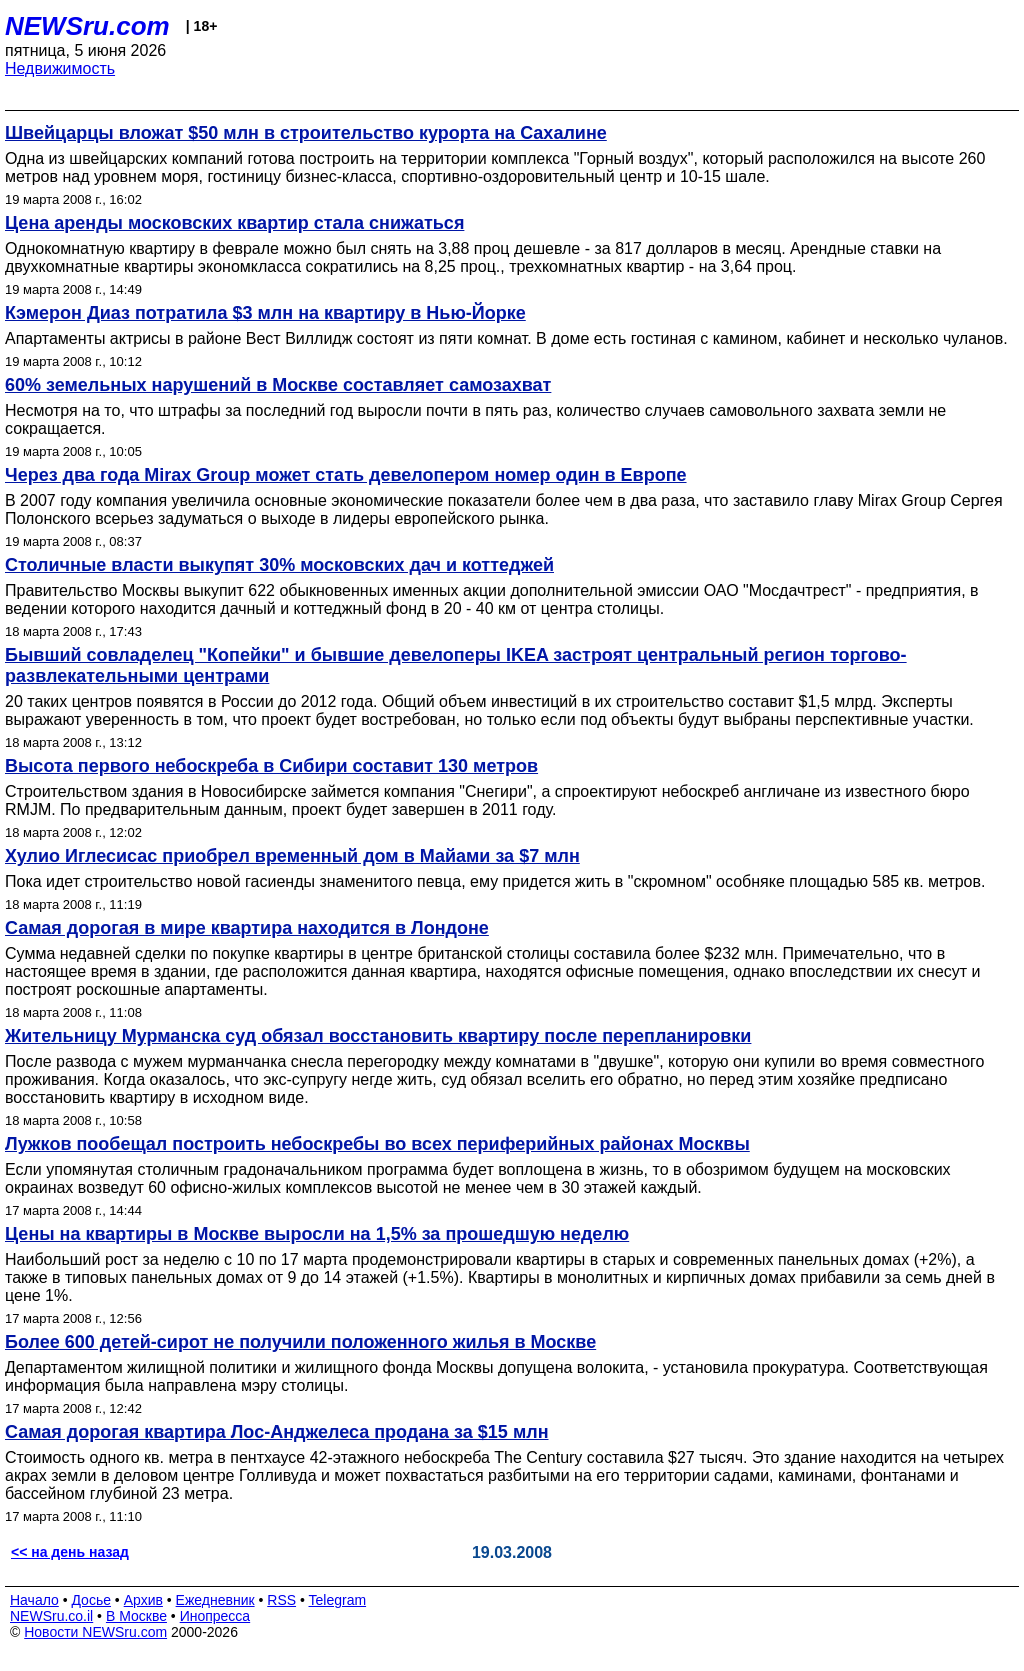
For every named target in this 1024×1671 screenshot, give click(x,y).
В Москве (136, 1616)
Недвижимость (60, 68)
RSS (281, 1600)
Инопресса (215, 1616)
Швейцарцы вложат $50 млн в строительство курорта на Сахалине (306, 133)
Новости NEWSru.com (95, 1632)
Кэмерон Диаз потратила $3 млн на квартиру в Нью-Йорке (265, 313)
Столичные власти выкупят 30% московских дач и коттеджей (279, 565)
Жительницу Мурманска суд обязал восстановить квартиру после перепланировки (378, 1036)
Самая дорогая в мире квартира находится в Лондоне (247, 928)
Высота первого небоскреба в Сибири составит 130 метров (271, 766)
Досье (91, 1600)
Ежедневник (215, 1600)
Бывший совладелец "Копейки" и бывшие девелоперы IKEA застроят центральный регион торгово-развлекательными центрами (456, 665)
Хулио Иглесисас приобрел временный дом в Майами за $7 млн (292, 856)
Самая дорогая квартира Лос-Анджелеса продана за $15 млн (277, 1432)
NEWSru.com (87, 26)
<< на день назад (70, 1552)
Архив (143, 1600)
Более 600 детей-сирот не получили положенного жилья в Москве (300, 1342)
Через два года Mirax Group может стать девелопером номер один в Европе (346, 475)
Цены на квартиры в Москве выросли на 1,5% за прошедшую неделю (317, 1234)
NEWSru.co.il (51, 1616)
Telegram (338, 1600)
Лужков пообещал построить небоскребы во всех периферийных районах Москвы (377, 1144)
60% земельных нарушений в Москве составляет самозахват (278, 385)
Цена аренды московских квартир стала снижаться (234, 223)
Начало (34, 1600)
